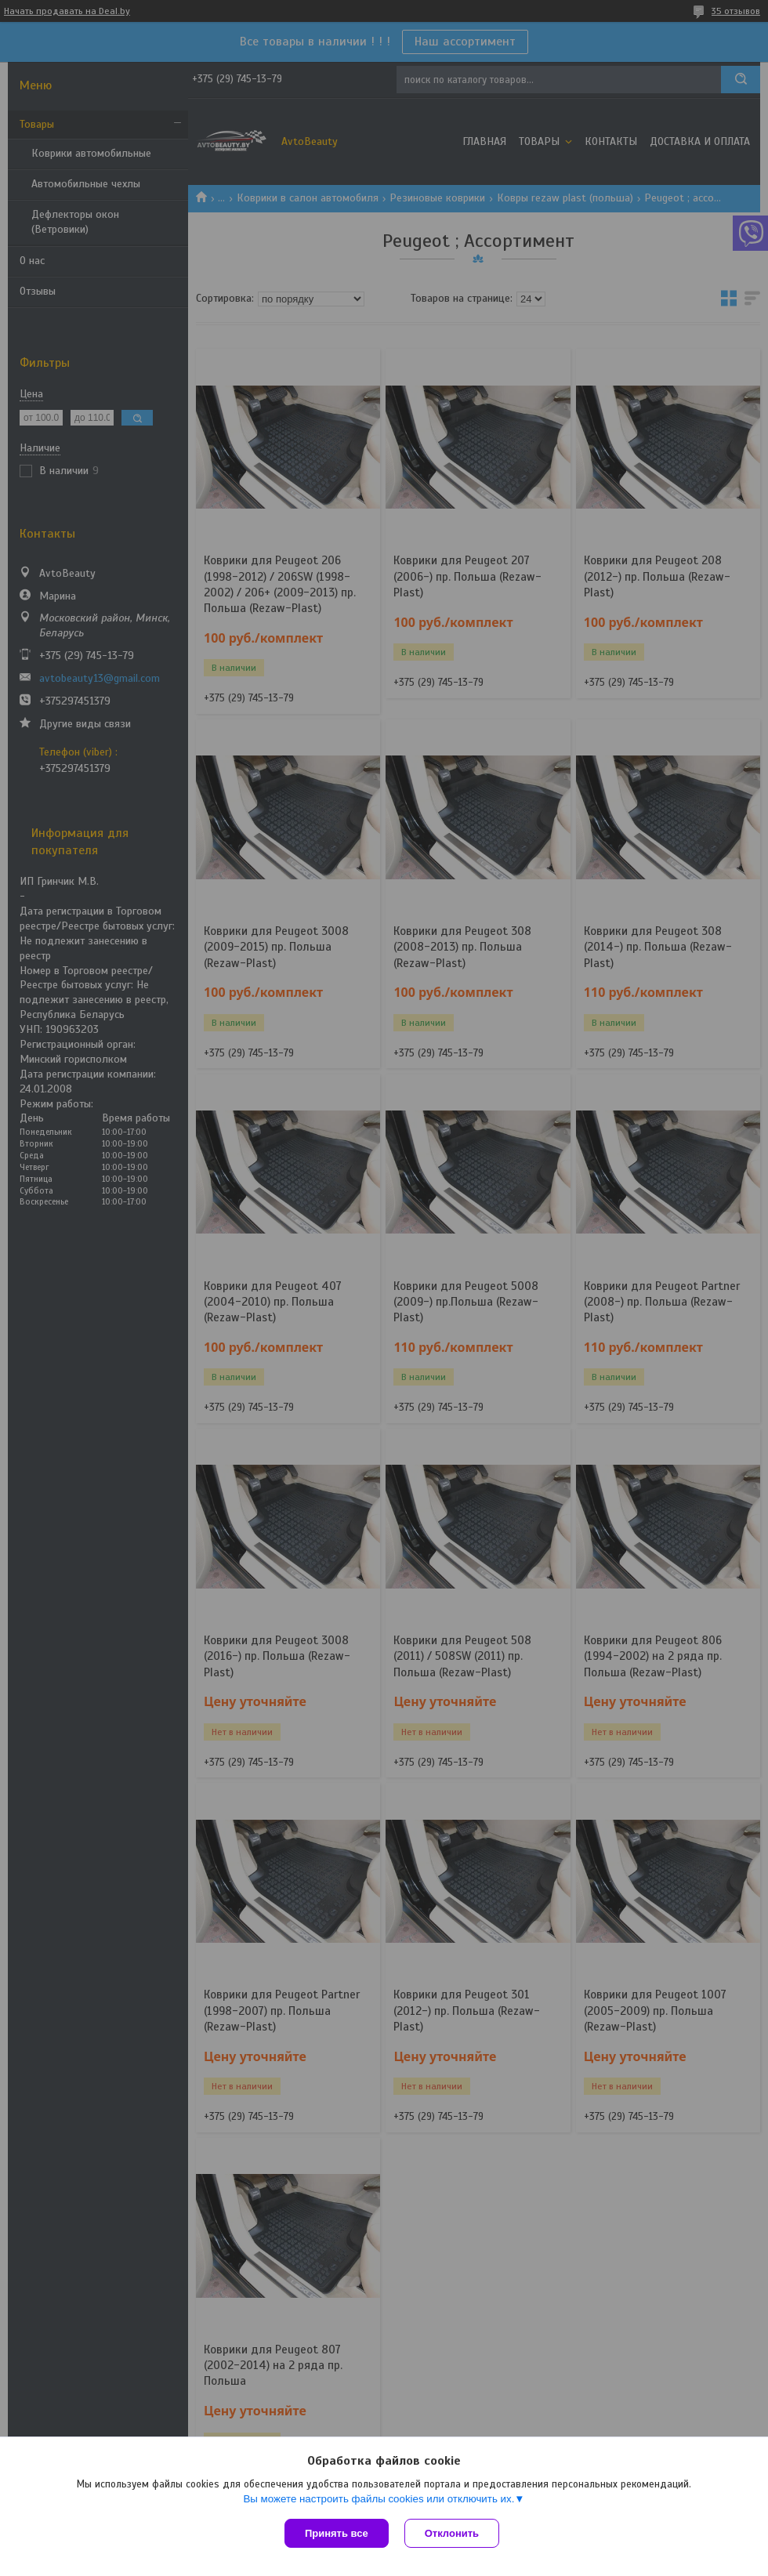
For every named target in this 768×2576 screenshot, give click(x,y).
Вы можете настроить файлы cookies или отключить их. (378, 2499)
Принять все (336, 2533)
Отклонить (452, 2533)
